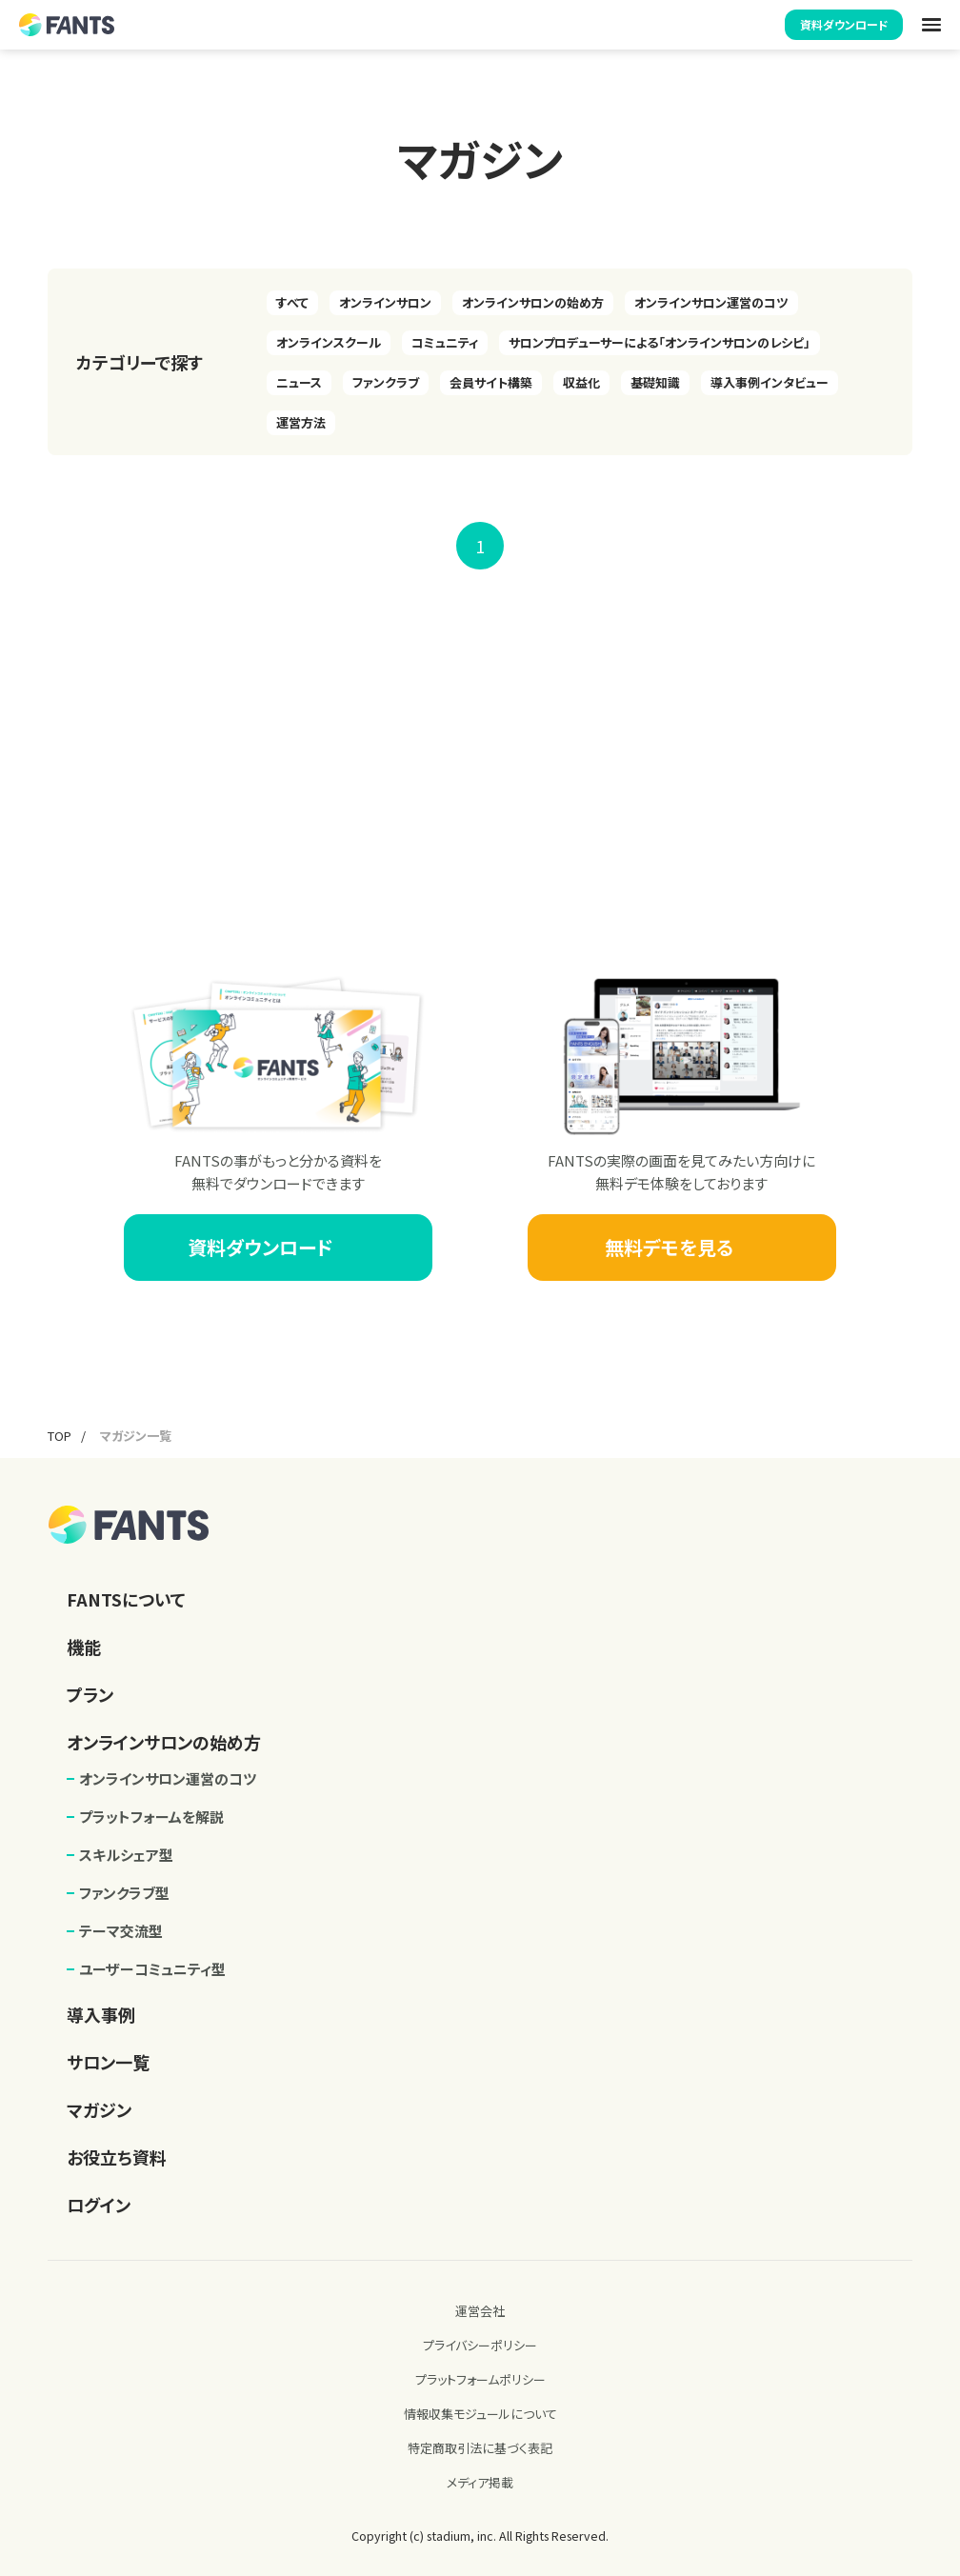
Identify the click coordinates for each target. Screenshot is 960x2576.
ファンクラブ (385, 382)
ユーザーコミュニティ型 (152, 1969)
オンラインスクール (328, 342)
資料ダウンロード (844, 24)
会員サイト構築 (491, 382)
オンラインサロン (385, 302)
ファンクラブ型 (124, 1893)
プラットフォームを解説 (151, 1817)
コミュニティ (444, 342)
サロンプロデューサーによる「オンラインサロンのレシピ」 (659, 342)
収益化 (581, 382)
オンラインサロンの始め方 (533, 302)
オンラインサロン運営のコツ (711, 302)
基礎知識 (655, 382)
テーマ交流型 (121, 1931)
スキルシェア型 (126, 1855)
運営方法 (301, 422)
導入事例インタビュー (769, 382)
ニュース (299, 382)
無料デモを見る (682, 1247)
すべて (292, 302)
